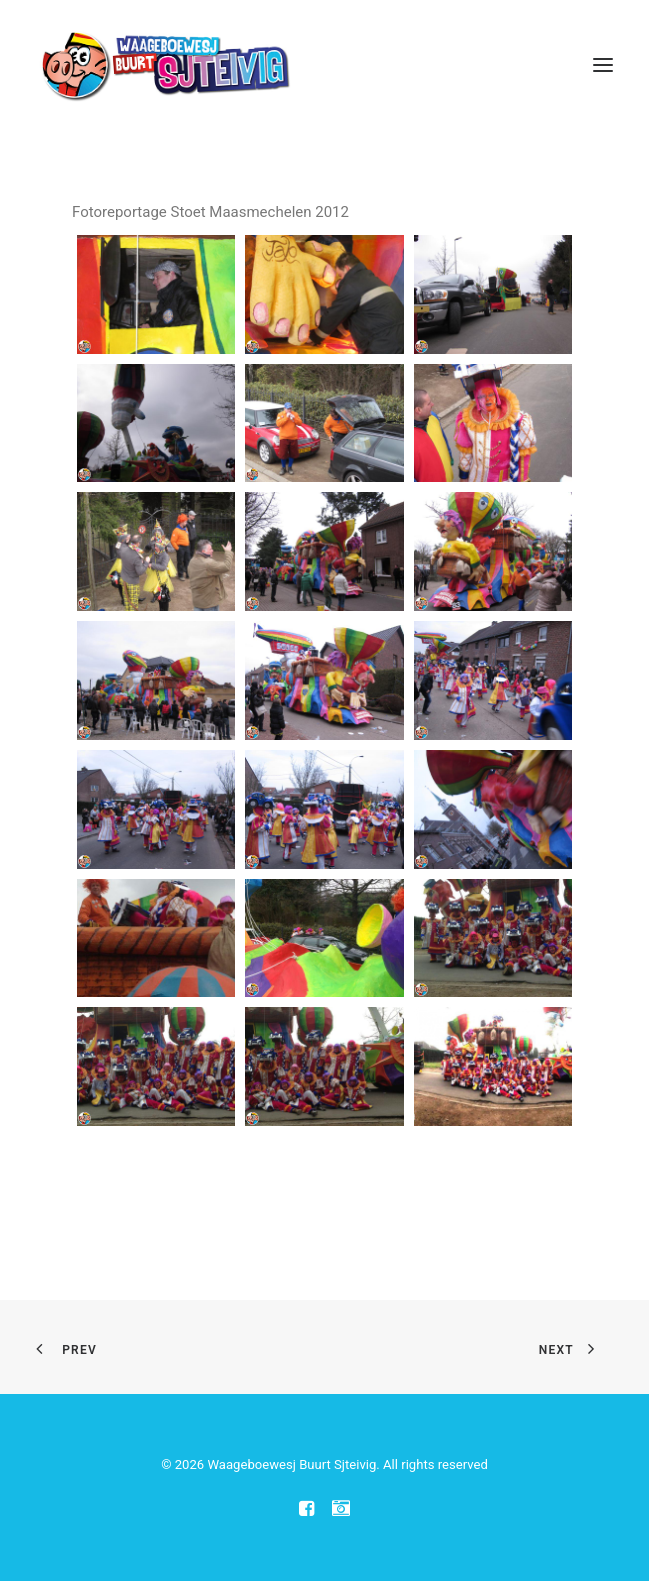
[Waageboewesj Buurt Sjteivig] (164, 64)
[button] (603, 64)
